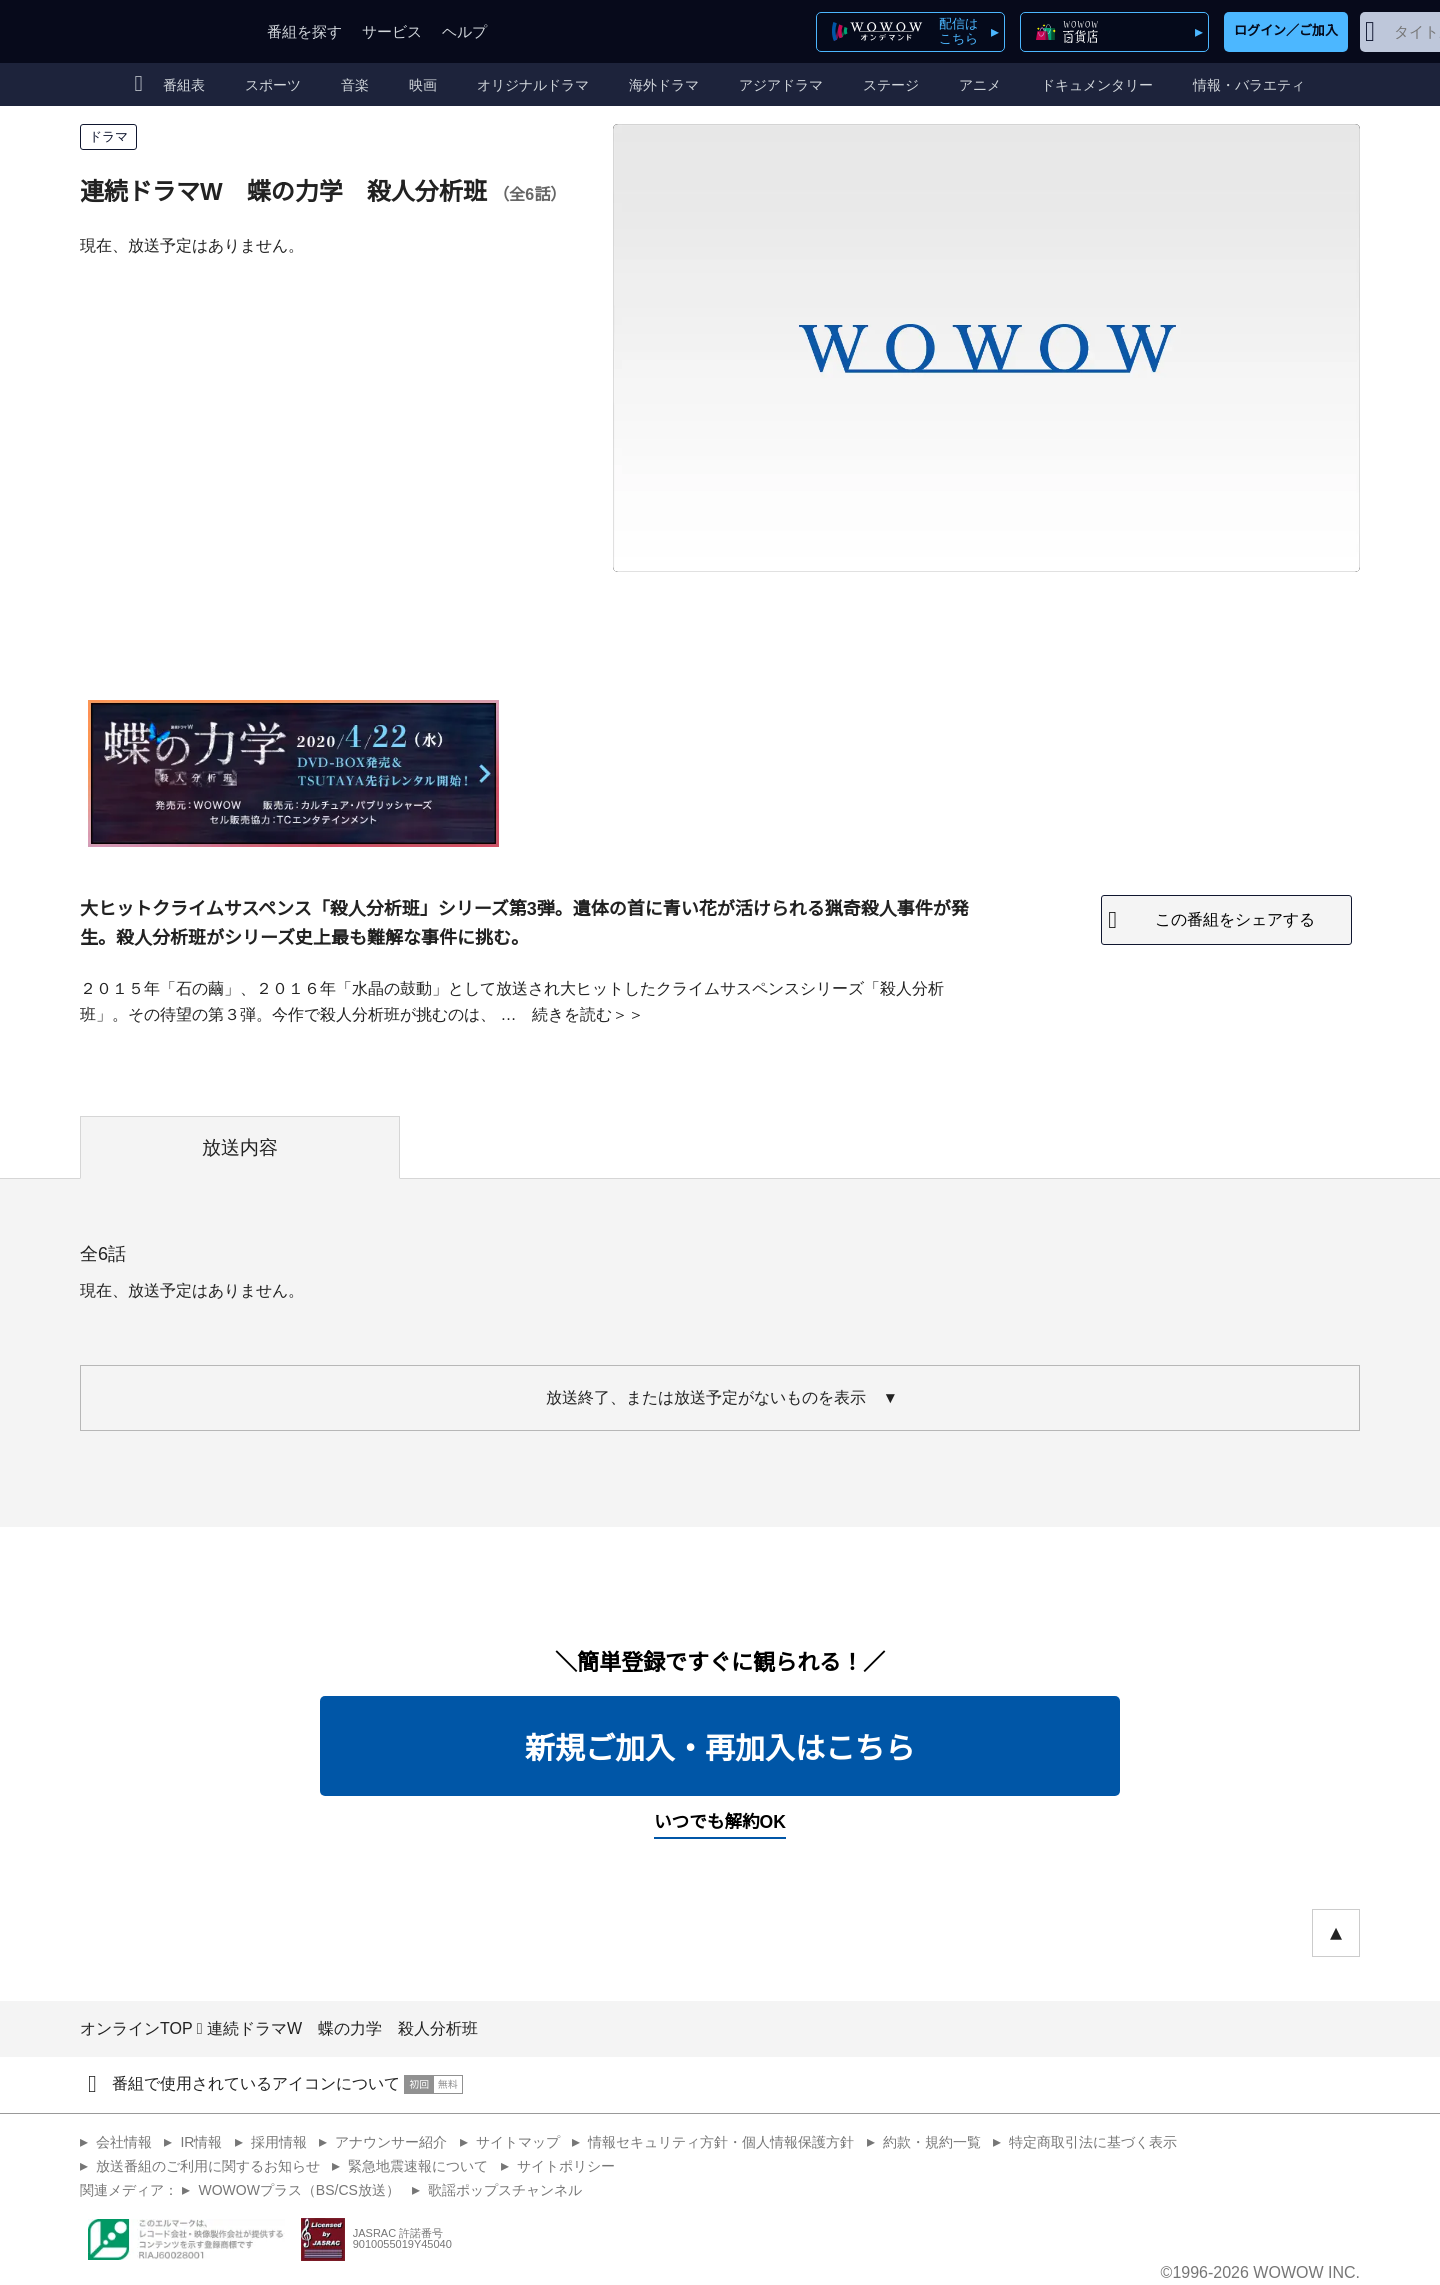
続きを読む (572, 1014)
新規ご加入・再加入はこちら (720, 1748)
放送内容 (240, 1147)
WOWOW (153, 31)
